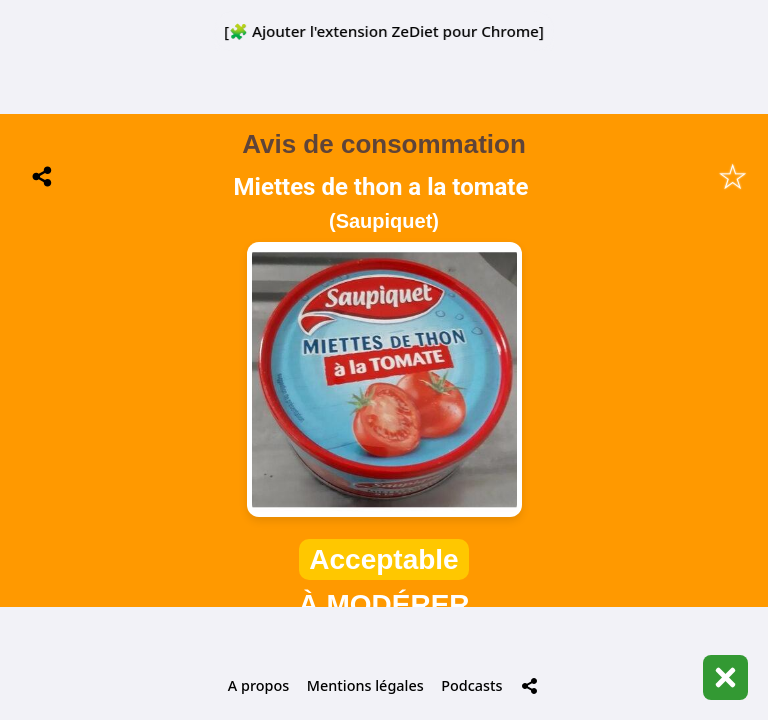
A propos (258, 685)
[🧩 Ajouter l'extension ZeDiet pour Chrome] (384, 31)
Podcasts (471, 685)
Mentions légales (365, 685)
